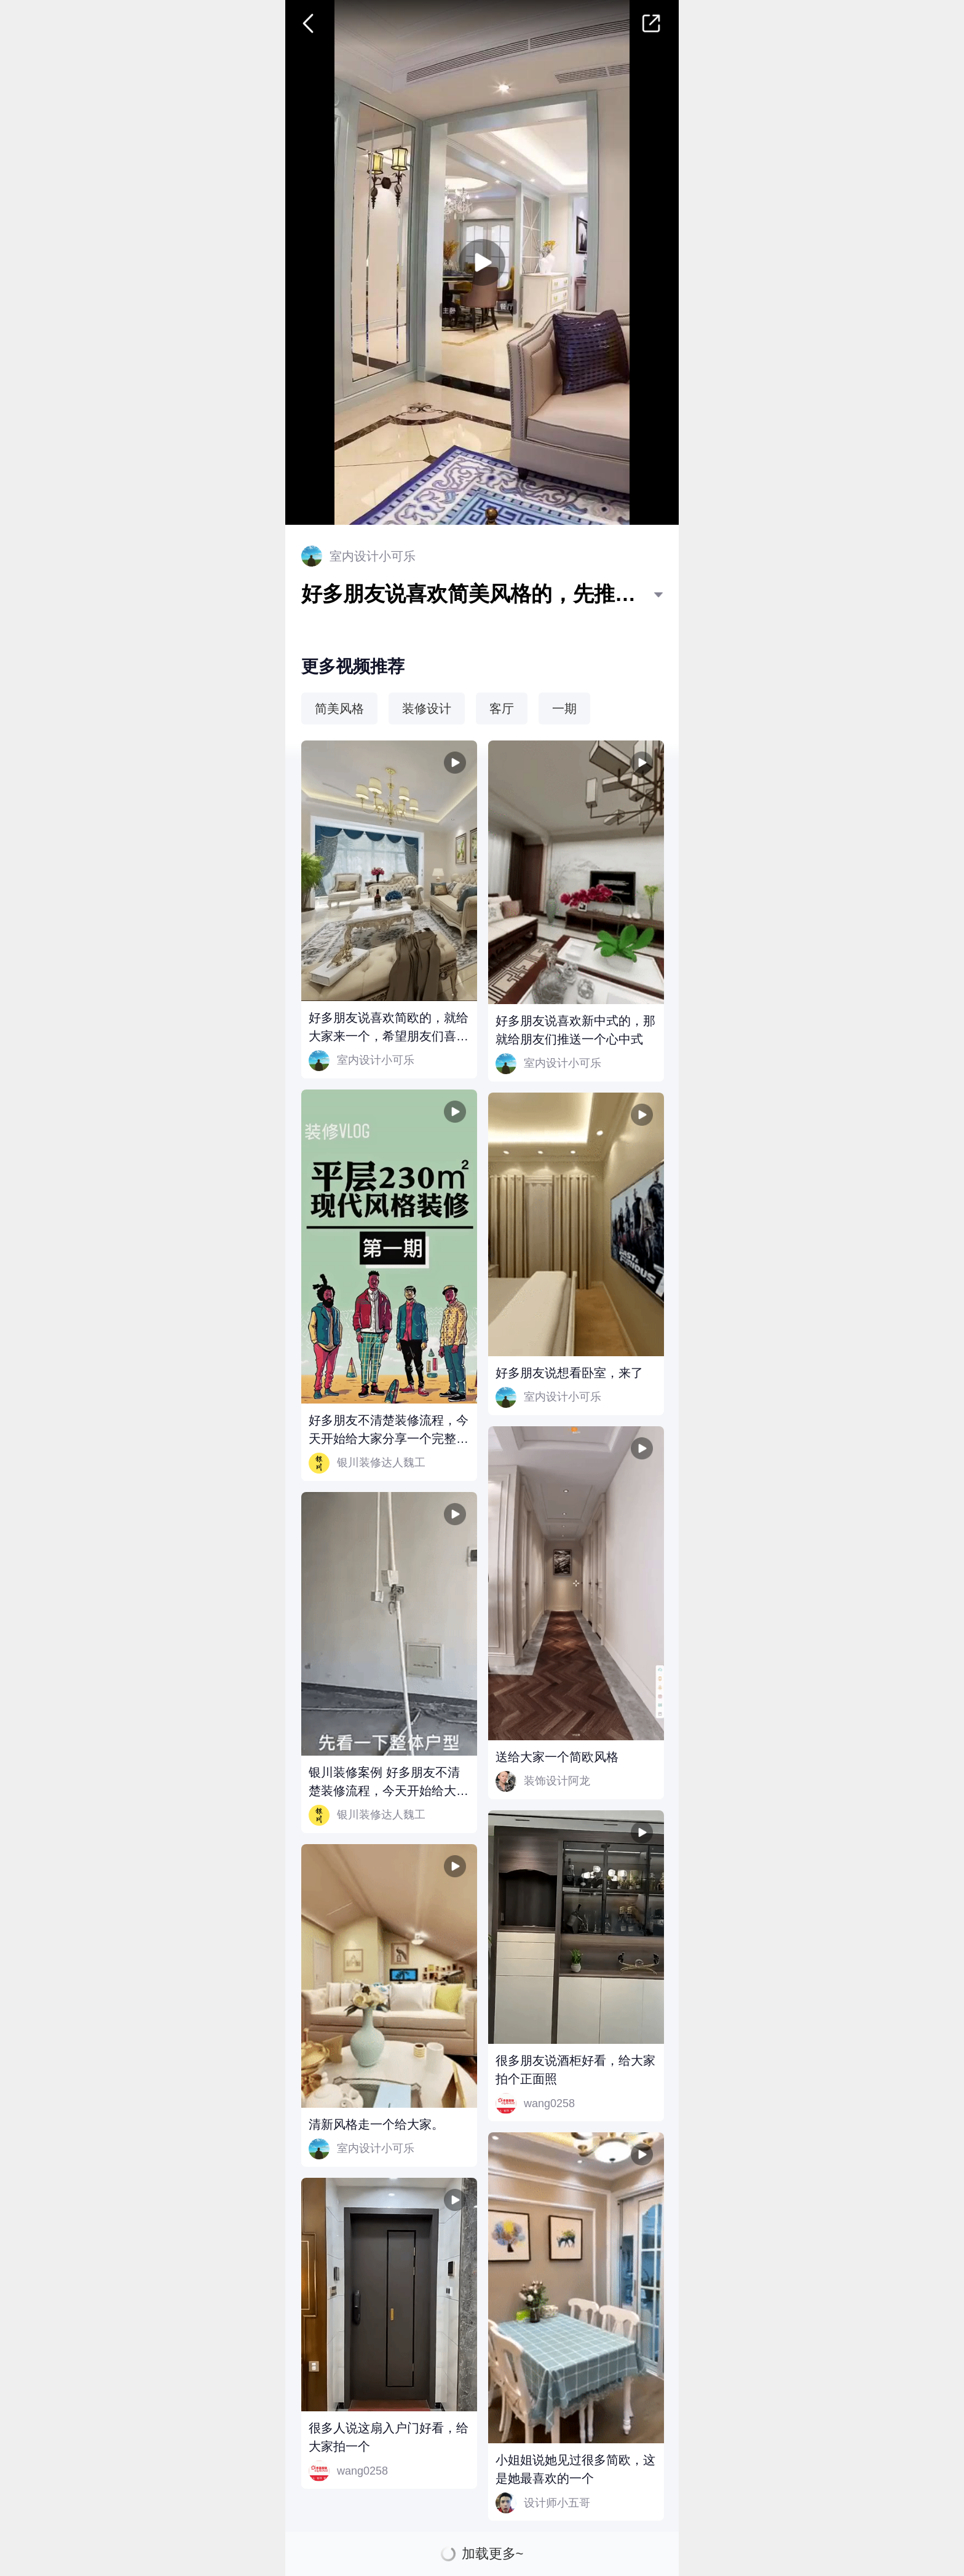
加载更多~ (493, 2554)
